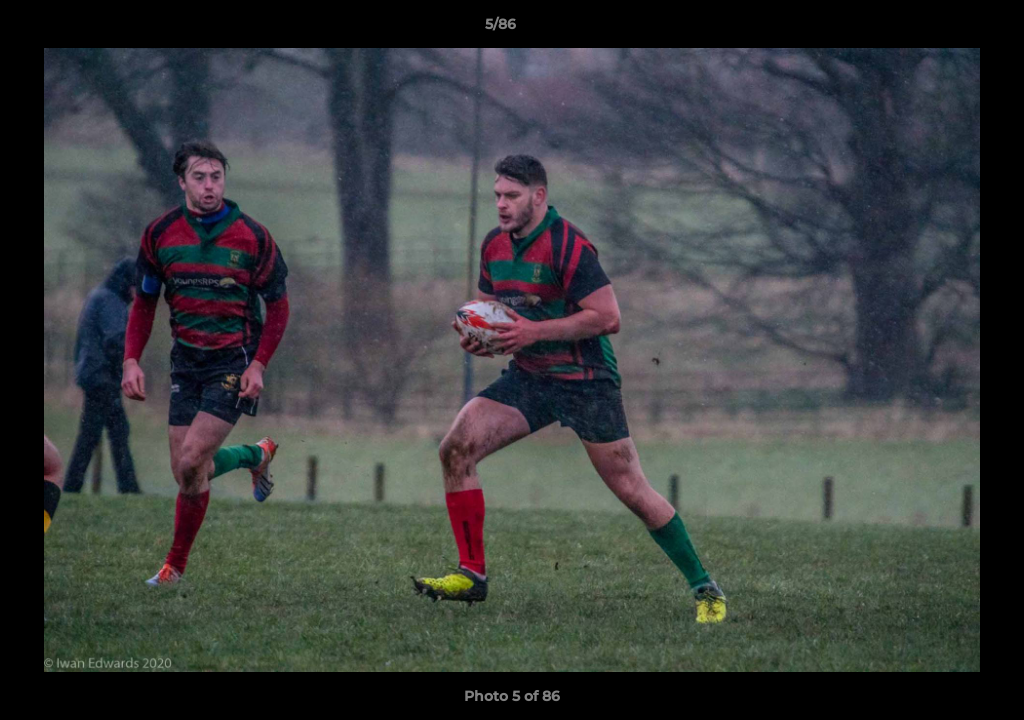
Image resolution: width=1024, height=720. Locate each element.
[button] (940, 29)
